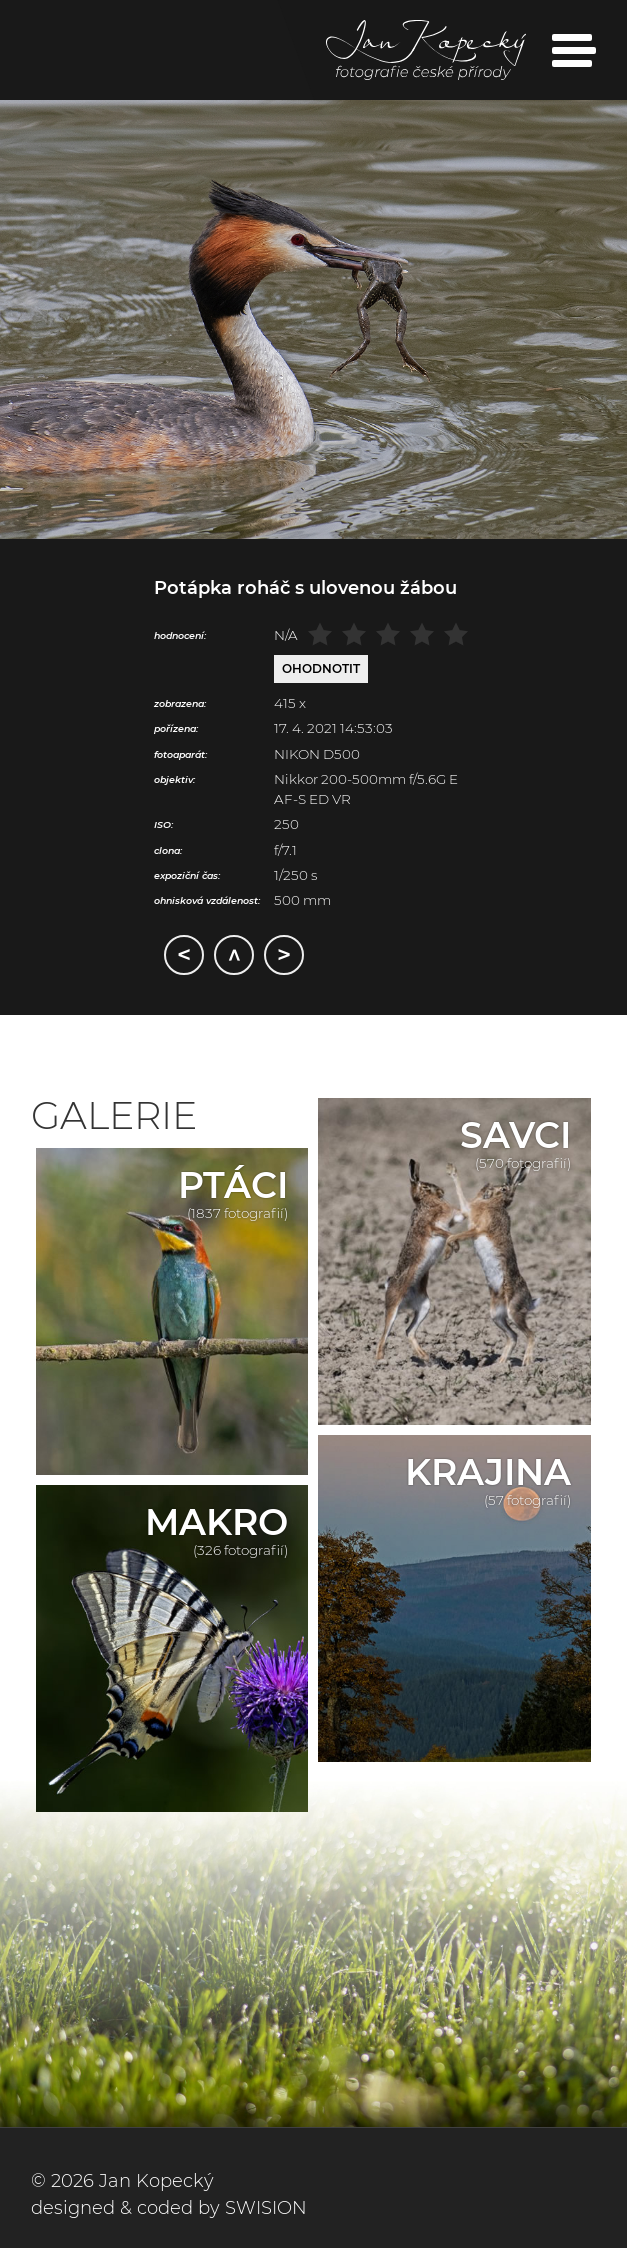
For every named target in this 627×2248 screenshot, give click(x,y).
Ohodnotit (321, 668)
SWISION (266, 2208)
